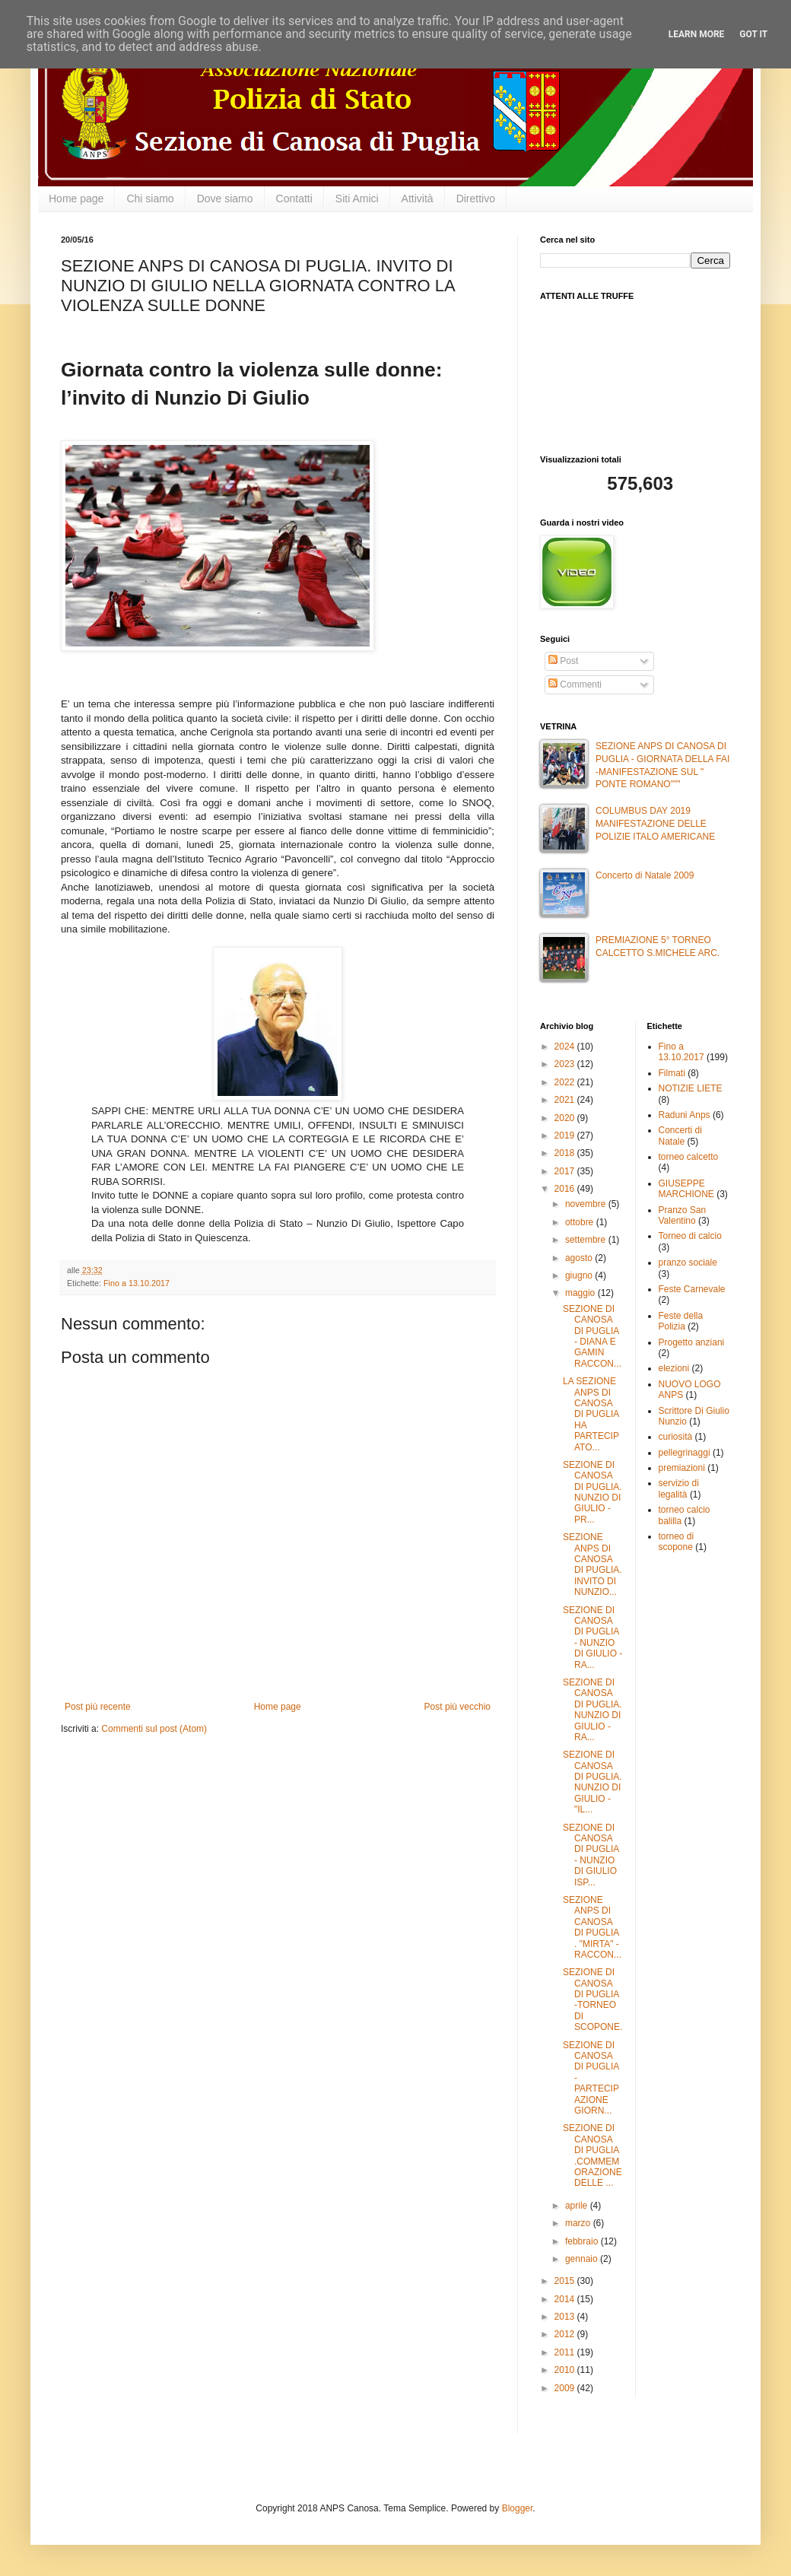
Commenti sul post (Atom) (154, 1728)
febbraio (583, 2241)
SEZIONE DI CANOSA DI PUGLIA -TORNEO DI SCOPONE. (592, 1999)
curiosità (676, 1436)
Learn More (697, 34)
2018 (565, 1153)
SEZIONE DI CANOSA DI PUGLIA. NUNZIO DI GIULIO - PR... (592, 1492)
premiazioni (682, 1468)
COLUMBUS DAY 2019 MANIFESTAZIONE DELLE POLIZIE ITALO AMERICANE (655, 823)
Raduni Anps (684, 1115)
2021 (565, 1099)
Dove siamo (225, 198)
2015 (565, 2281)
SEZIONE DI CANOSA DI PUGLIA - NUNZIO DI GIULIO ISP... (591, 1855)
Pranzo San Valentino (683, 1215)
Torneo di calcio (690, 1236)
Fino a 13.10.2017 (136, 1283)
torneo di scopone (676, 1541)
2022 (565, 1082)
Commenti (575, 684)
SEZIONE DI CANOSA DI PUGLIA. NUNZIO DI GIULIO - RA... (592, 1709)
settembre (586, 1239)
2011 (565, 2352)
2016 (565, 1188)
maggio (581, 1293)
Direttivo (475, 198)
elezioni (674, 1368)
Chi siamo (149, 198)
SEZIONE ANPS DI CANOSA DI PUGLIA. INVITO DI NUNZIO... (592, 1564)
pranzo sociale (688, 1262)
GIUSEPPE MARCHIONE (686, 1188)
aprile (577, 2205)
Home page (76, 198)
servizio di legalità (679, 1488)
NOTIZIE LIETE (691, 1088)
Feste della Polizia (681, 1321)
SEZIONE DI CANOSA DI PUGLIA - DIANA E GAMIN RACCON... (592, 1336)
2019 (565, 1135)
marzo (579, 2223)
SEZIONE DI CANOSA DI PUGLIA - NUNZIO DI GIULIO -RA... (592, 1637)
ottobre (580, 1222)
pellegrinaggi (684, 1452)
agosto (580, 1258)
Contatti (294, 198)
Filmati (672, 1073)
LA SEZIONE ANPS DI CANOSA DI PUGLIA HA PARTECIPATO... (591, 1414)
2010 (565, 2370)
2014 (565, 2299)
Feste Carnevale (692, 1289)
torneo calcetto (689, 1156)
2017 (565, 1171)
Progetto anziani (692, 1342)
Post (563, 661)
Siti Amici (357, 198)
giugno (580, 1275)
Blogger (517, 2508)
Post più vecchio (457, 1706)
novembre (586, 1204)
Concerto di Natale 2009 (645, 875)
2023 (565, 1064)
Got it (753, 34)
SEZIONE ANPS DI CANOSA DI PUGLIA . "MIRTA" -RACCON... (592, 1927)
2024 (565, 1046)
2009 (565, 2388)
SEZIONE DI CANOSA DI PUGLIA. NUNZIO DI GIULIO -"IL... (592, 1782)
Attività (418, 198)
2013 (565, 2316)
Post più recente (98, 1706)
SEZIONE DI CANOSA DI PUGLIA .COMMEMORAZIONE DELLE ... (592, 2155)
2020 (565, 1118)
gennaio (582, 2259)
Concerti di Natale (680, 1135)
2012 (565, 2334)
